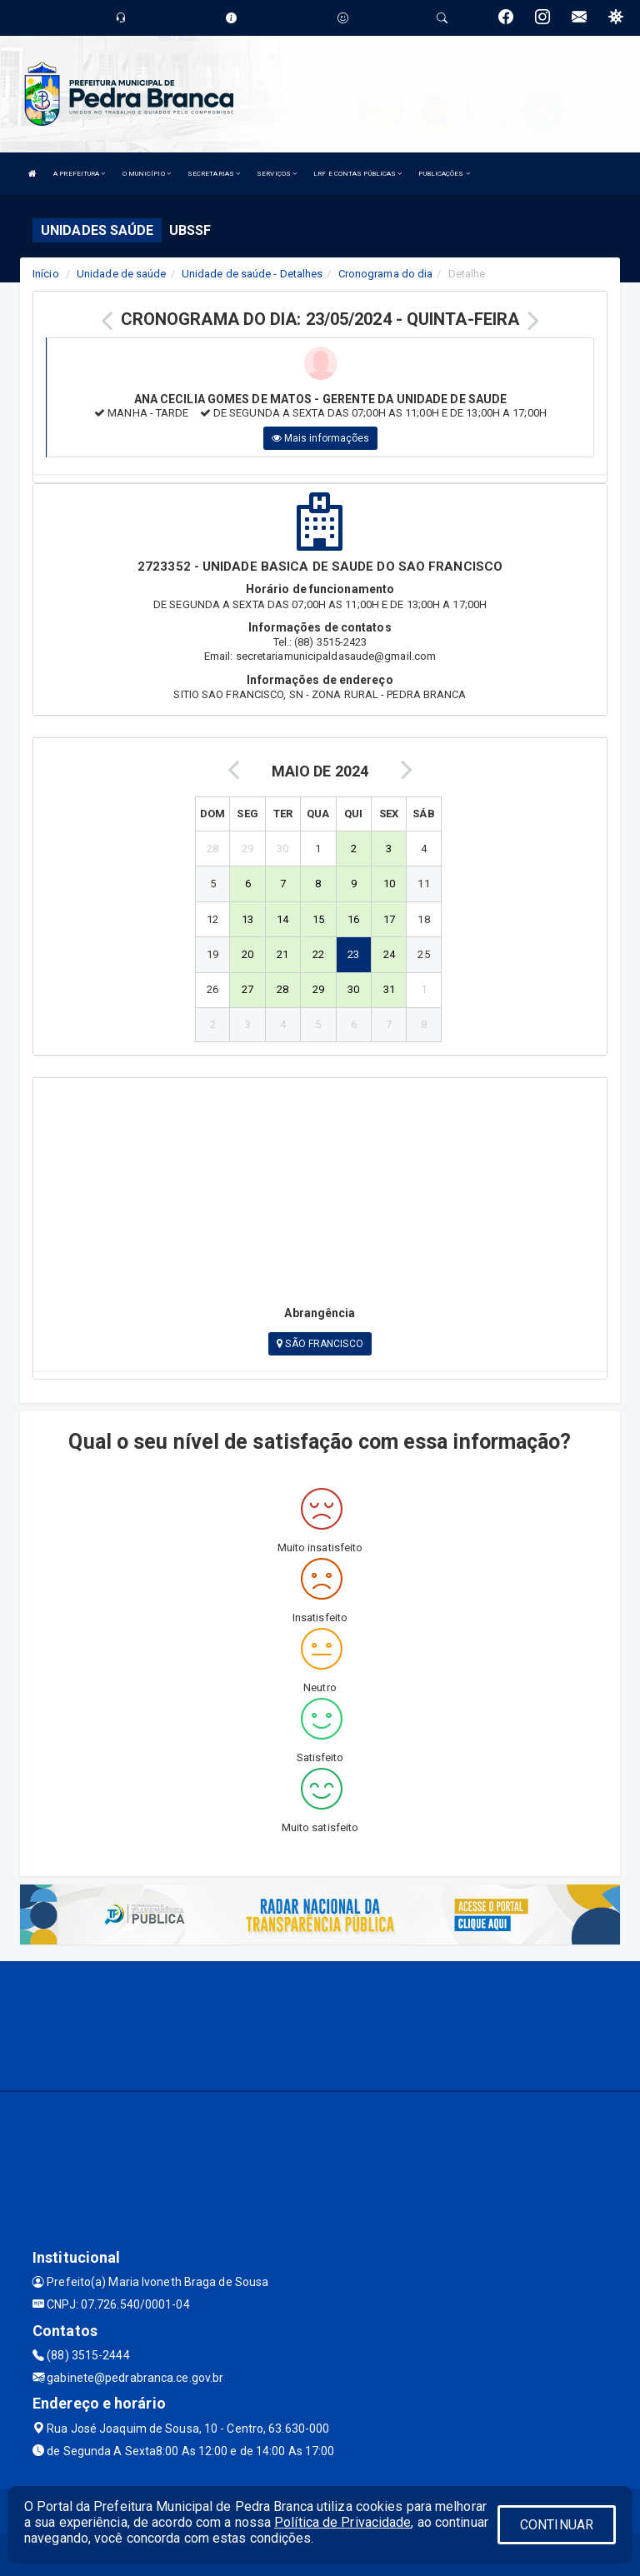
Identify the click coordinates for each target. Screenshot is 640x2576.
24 (389, 954)
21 (282, 954)
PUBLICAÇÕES (443, 173)
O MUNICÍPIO (146, 173)
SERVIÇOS (277, 173)
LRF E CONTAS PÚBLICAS (357, 173)
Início (45, 273)
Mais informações (321, 438)
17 (389, 919)
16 (353, 919)
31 (389, 989)
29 (318, 989)
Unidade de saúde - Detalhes (252, 273)
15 (318, 919)
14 (282, 919)
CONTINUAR (556, 2525)
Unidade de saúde (122, 273)
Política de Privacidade (342, 2522)
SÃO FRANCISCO (320, 1344)
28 (282, 989)
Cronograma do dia (385, 273)
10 (389, 883)
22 (318, 954)
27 (247, 989)
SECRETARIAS (214, 173)
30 (353, 989)
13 (247, 919)
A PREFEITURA (79, 173)
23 (353, 954)
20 (247, 954)
